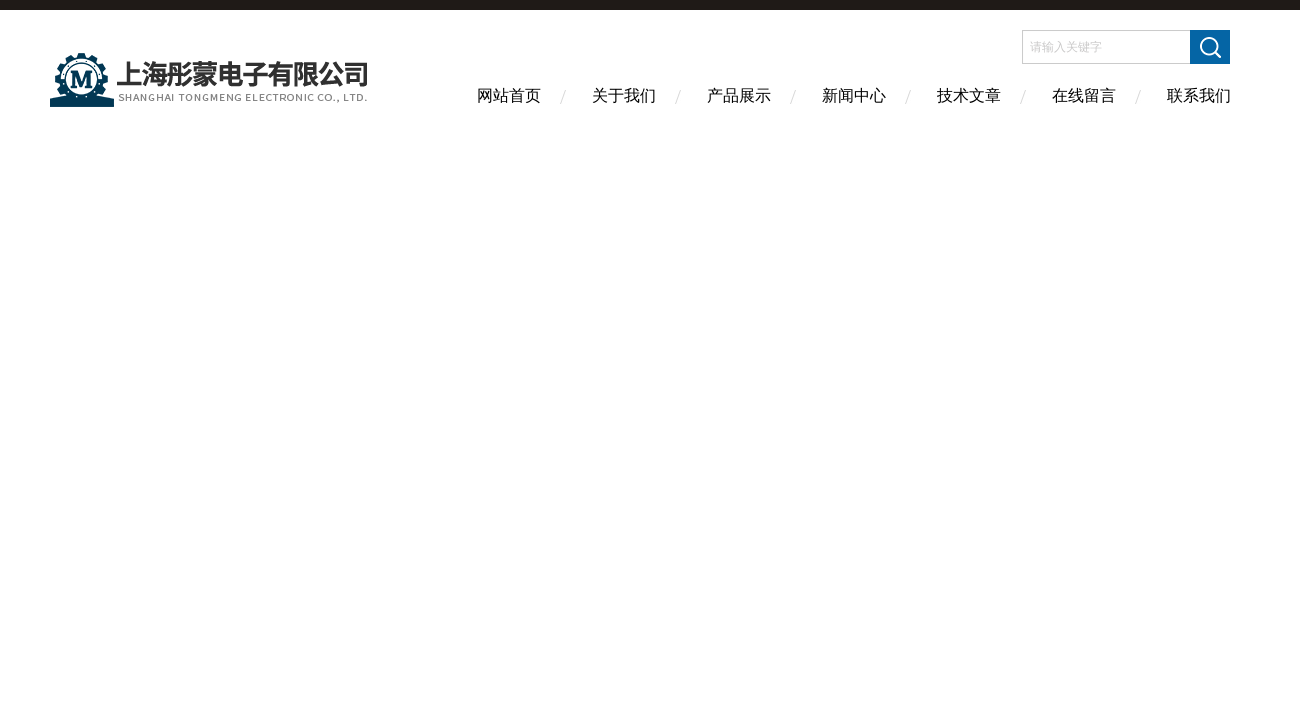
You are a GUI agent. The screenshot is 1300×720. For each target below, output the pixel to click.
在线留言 (1084, 95)
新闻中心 (854, 95)
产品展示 (739, 95)
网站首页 (509, 95)
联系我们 (1199, 95)
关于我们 (624, 95)
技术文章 (969, 95)
